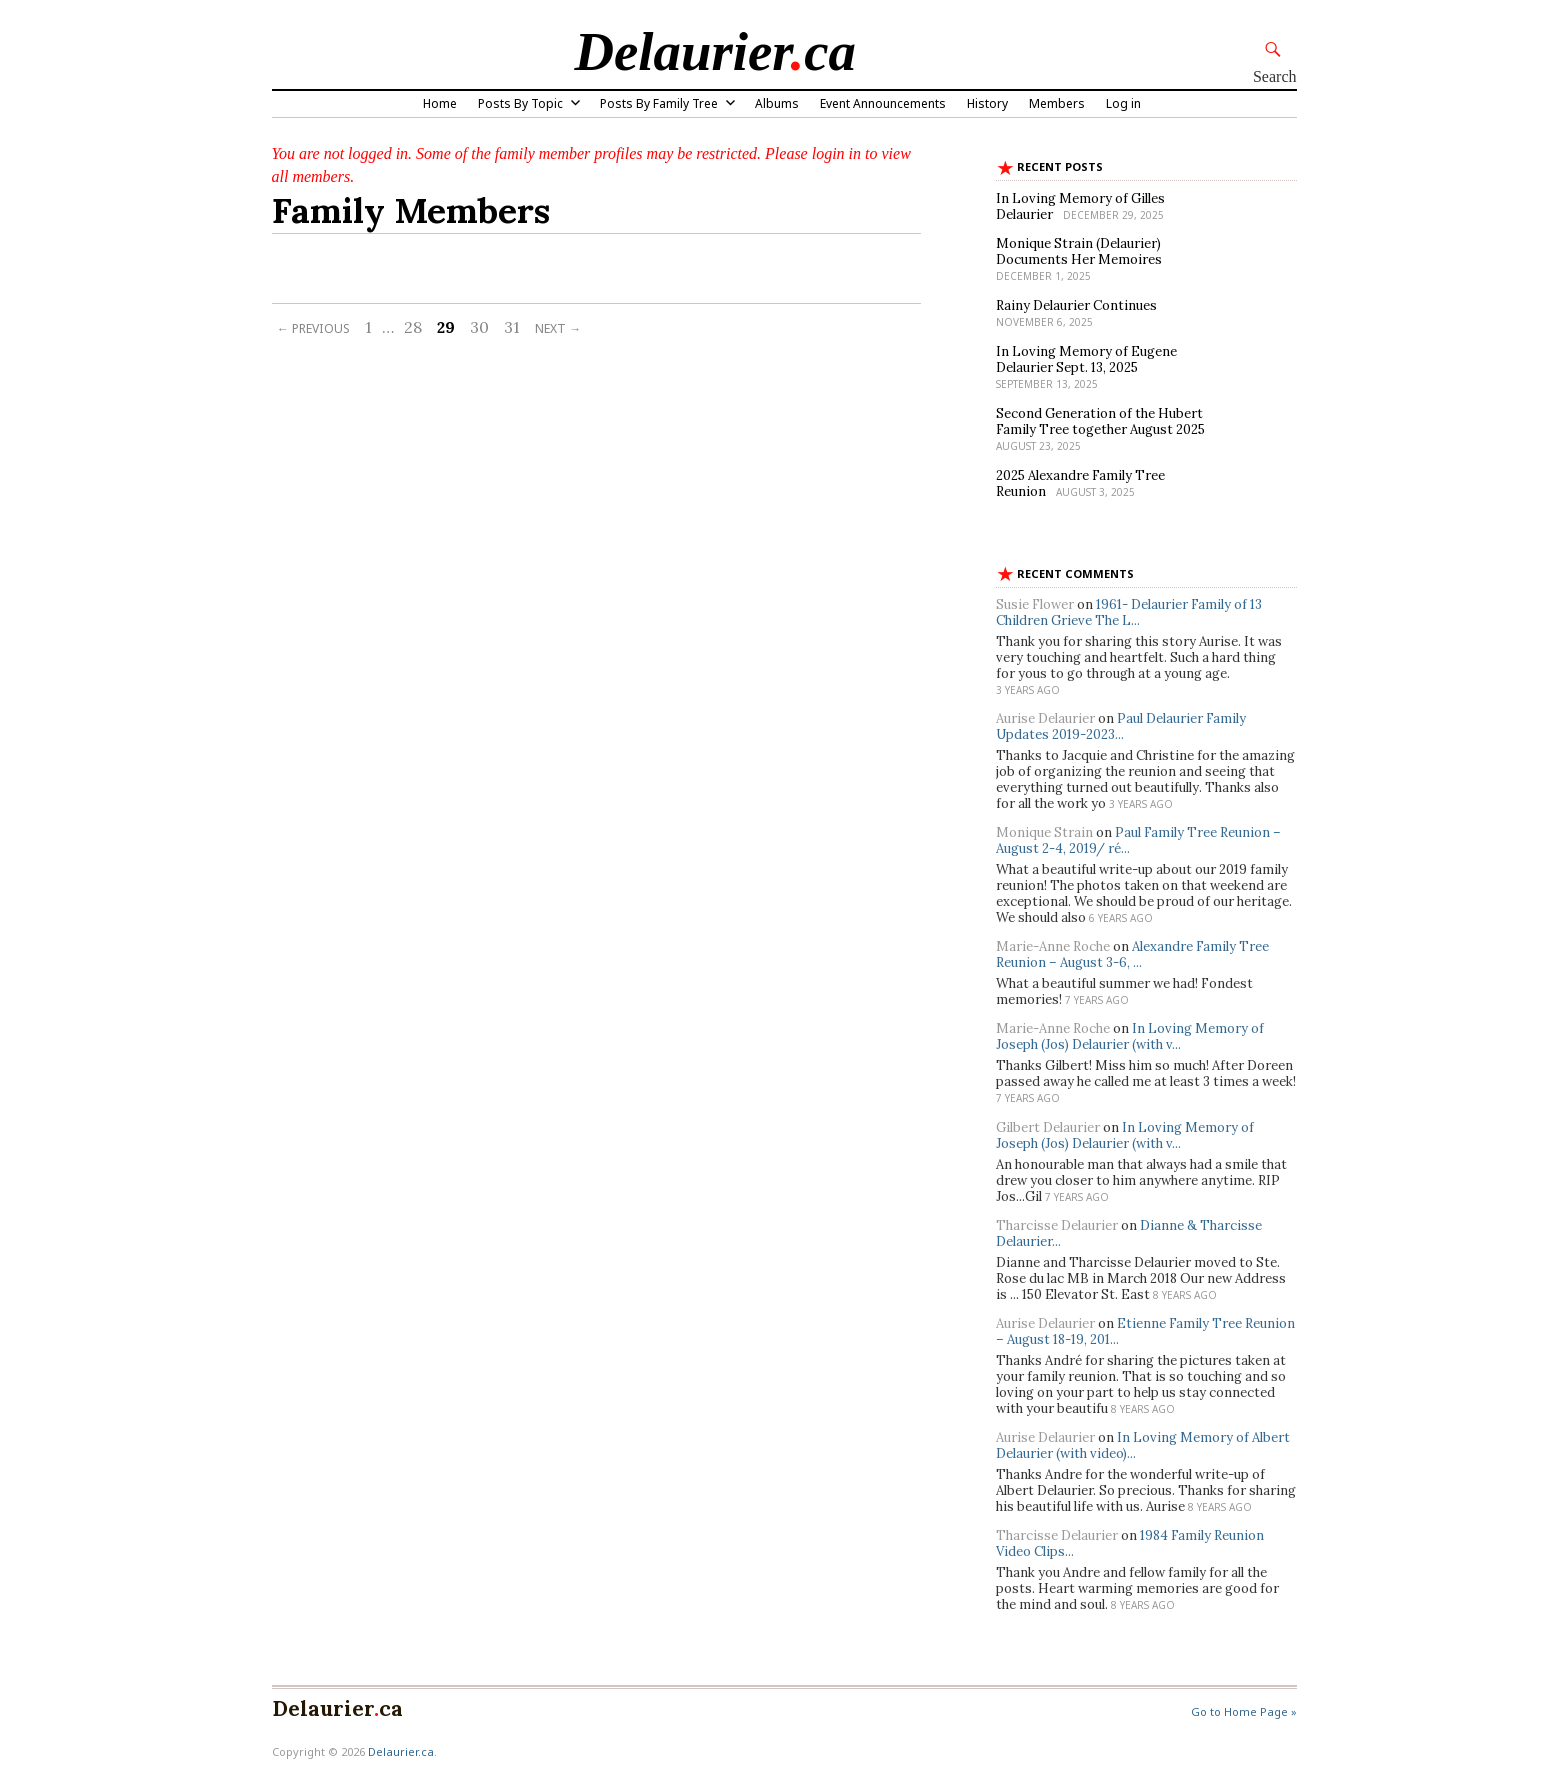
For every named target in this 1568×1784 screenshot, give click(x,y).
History (987, 104)
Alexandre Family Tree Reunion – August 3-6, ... (1132, 954)
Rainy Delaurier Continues (1076, 305)
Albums (777, 104)
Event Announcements (883, 104)
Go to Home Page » (1244, 1711)
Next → (558, 328)
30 (479, 327)
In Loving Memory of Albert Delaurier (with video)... (1143, 1445)
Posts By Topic (520, 104)
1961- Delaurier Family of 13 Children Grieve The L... (1129, 612)
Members (1057, 104)
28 (413, 327)
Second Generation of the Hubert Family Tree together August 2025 (1100, 421)
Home (440, 104)
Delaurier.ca (401, 1751)
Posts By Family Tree (659, 104)
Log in (1123, 104)
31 (512, 327)
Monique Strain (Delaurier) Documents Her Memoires (1079, 251)
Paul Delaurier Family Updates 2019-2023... (1121, 726)
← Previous (313, 328)
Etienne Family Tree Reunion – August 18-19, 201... (1145, 1331)
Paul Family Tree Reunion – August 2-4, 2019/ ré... (1138, 840)
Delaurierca (715, 51)
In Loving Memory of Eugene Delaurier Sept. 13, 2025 (1086, 359)
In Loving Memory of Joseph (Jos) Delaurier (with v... (1130, 1036)
